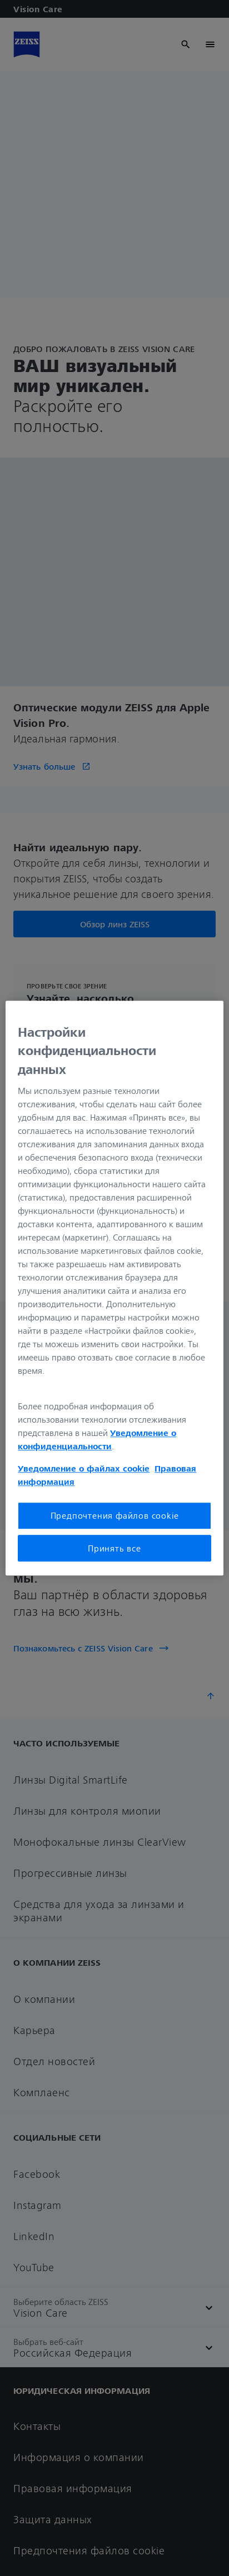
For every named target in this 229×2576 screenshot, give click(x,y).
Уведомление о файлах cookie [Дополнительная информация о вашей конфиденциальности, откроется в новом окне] (84, 1469)
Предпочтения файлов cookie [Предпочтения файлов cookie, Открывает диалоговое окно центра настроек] (115, 1516)
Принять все (114, 1548)
